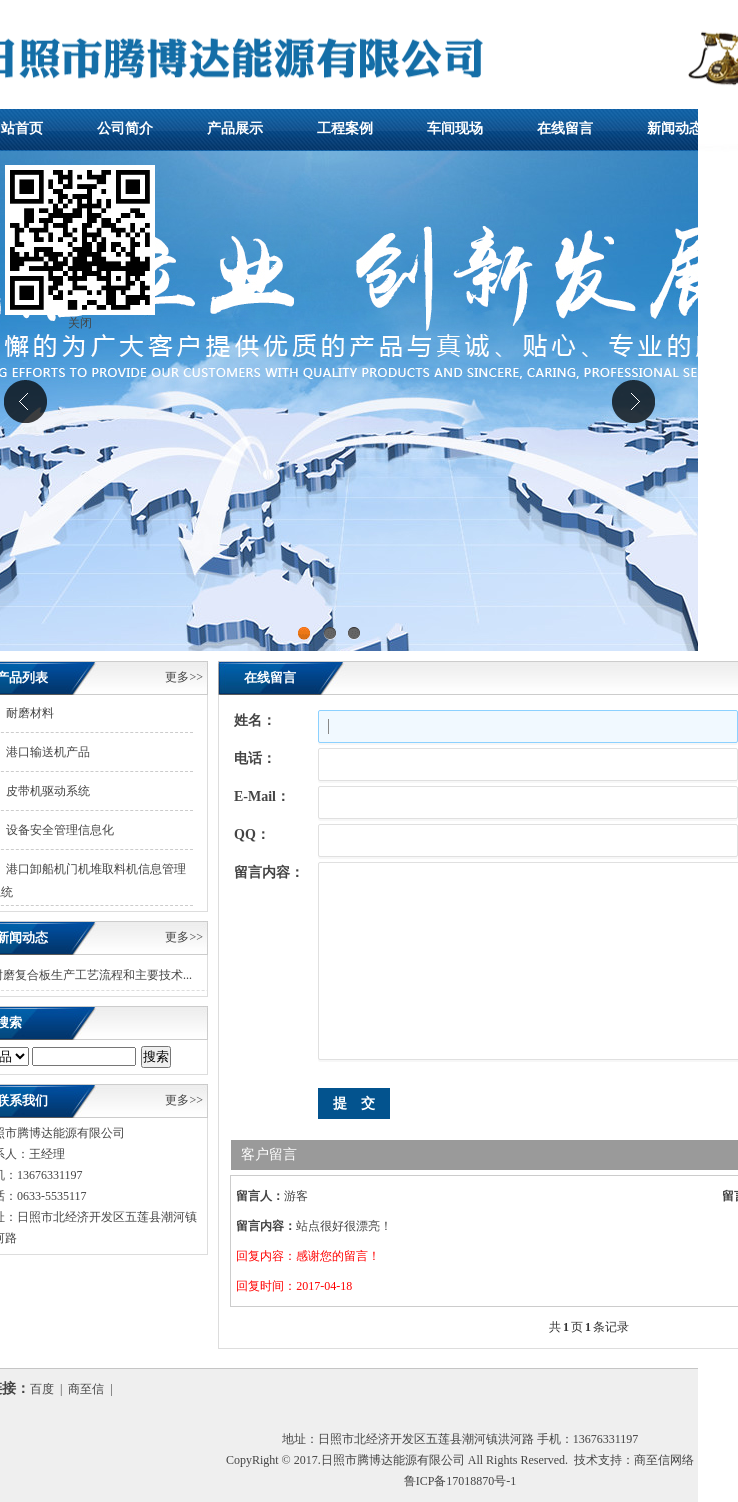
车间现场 (455, 128)
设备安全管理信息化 (60, 830)
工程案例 (345, 128)
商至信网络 (664, 1460)
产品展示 (235, 128)
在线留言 (565, 128)
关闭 (80, 327)
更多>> (184, 677)
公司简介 (125, 128)
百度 (42, 1389)
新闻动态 (675, 128)
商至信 (86, 1389)
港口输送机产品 (48, 752)
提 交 (354, 1103)
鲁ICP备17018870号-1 (460, 1481)
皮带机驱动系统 (48, 791)
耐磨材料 (30, 713)
